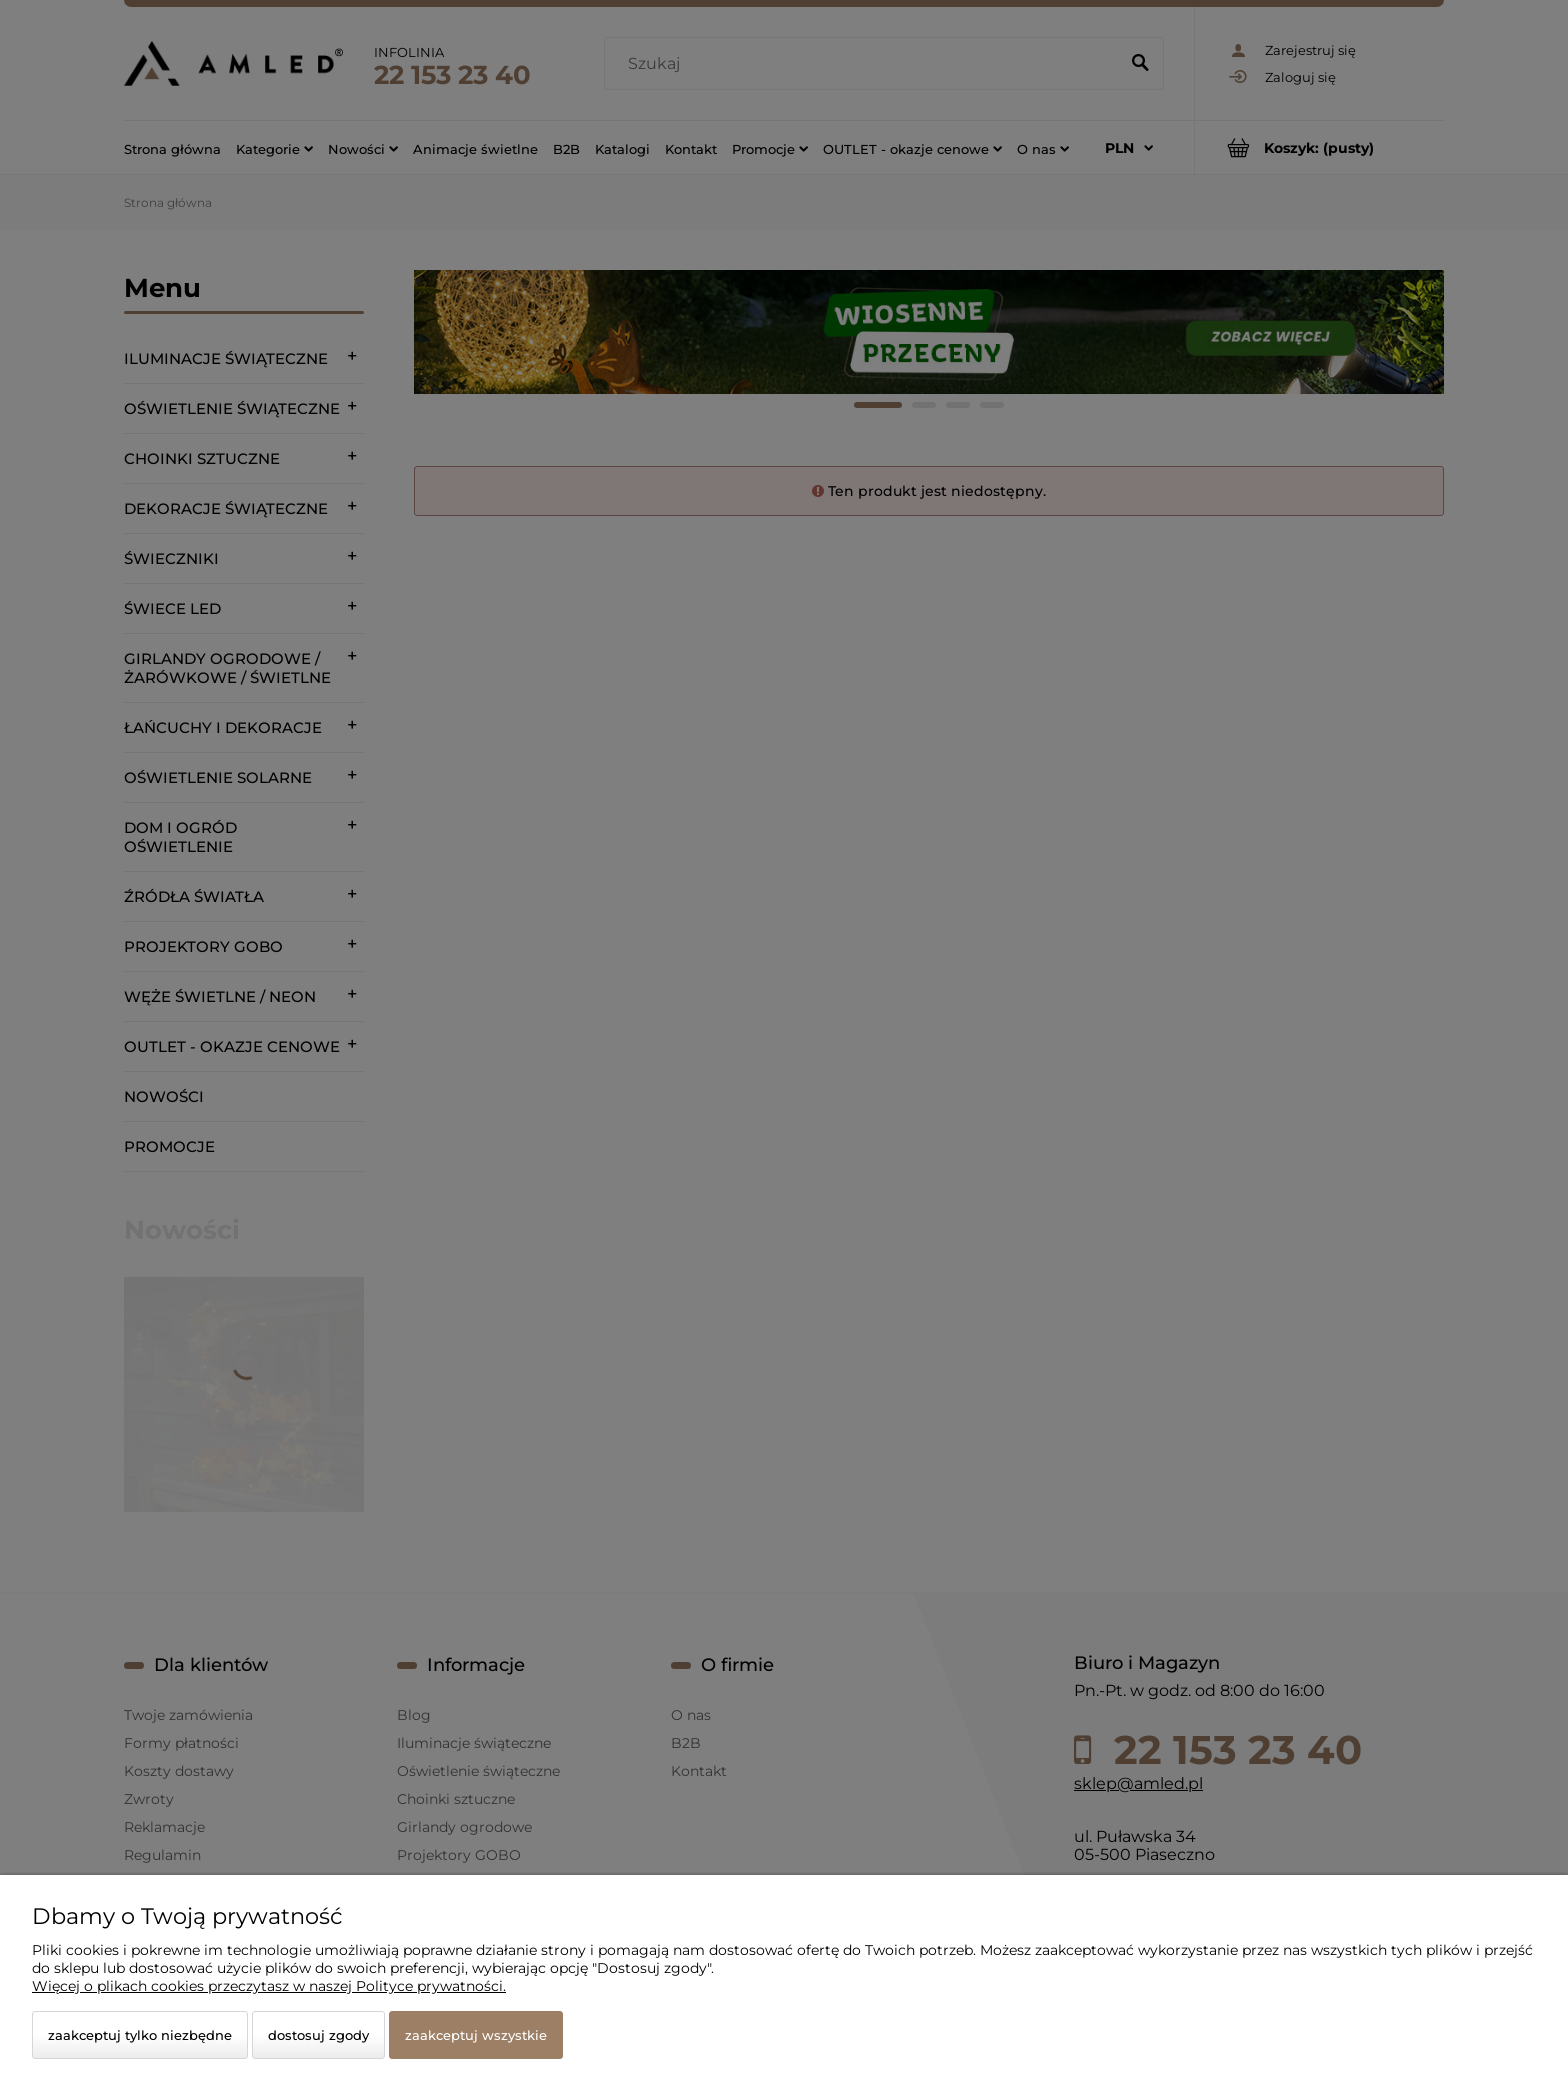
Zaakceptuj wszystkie (476, 2035)
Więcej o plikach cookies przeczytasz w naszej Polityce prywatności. (269, 1986)
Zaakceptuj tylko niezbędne (140, 2035)
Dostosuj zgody (318, 2035)
